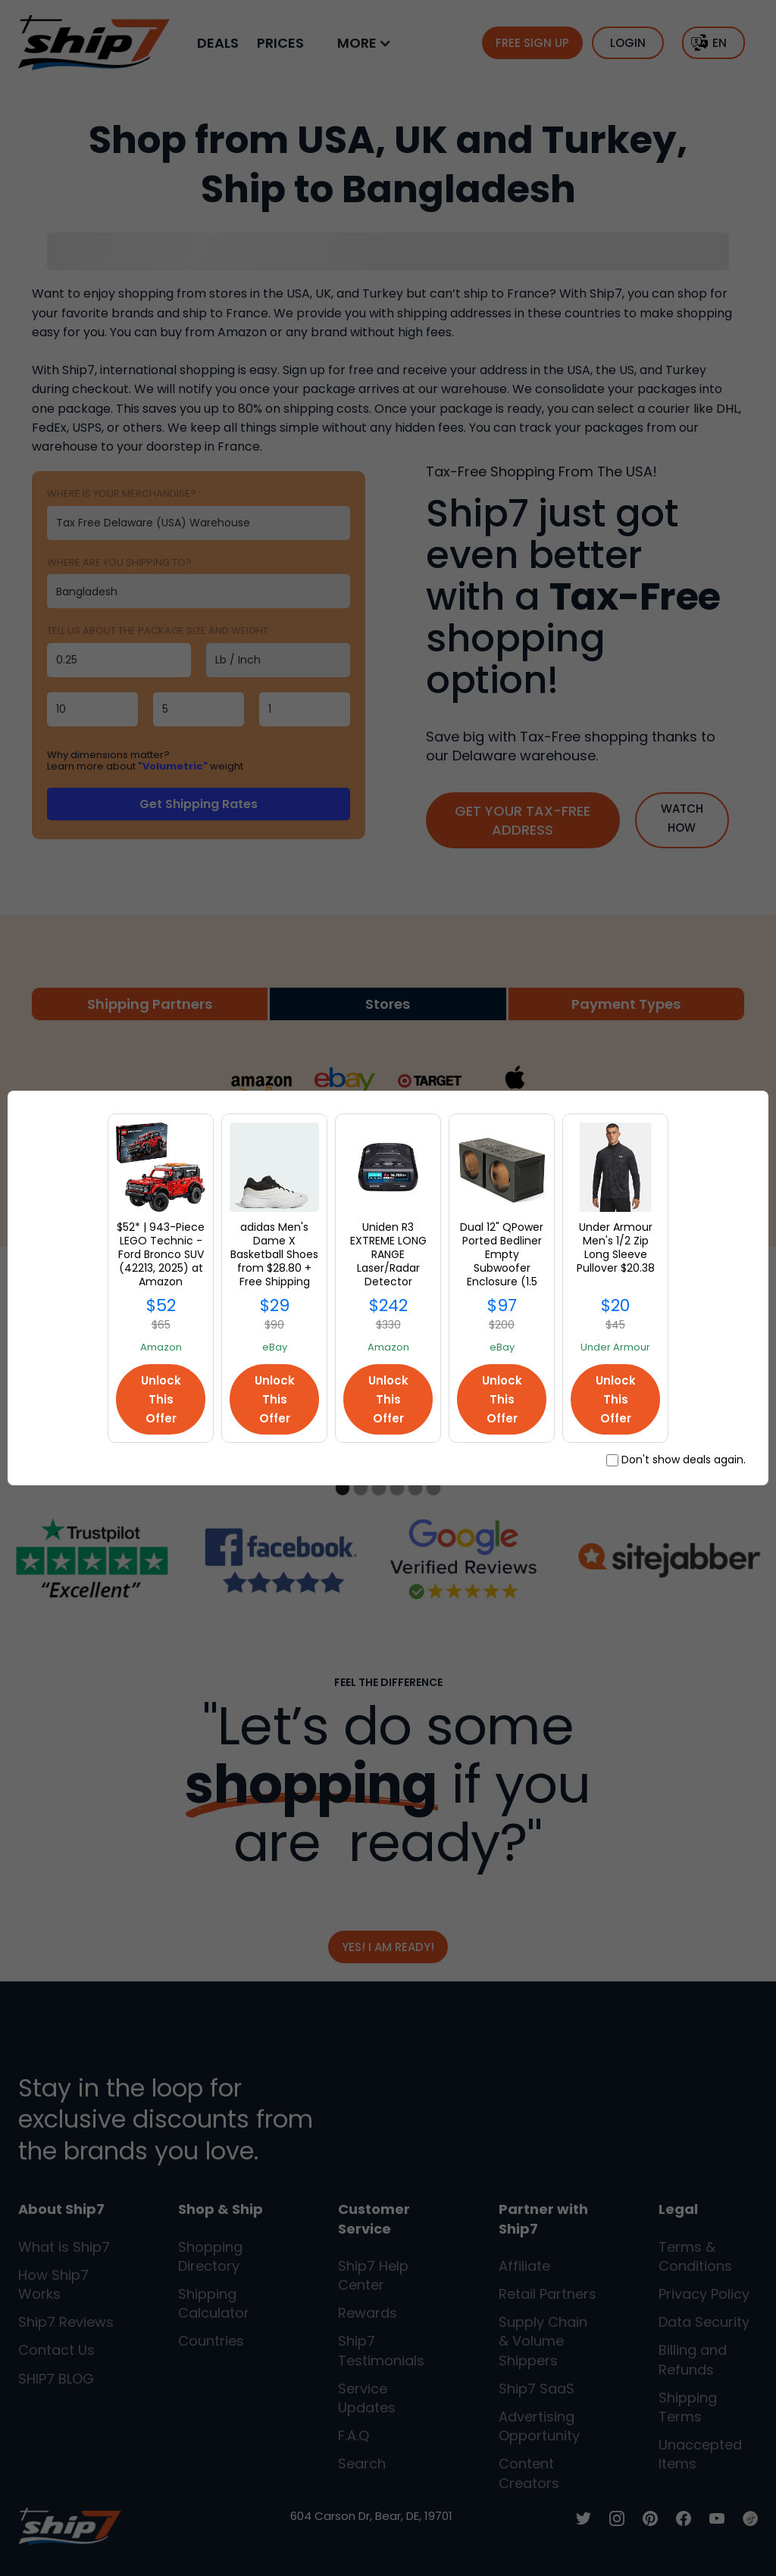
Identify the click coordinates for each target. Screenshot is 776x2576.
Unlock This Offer (161, 1399)
